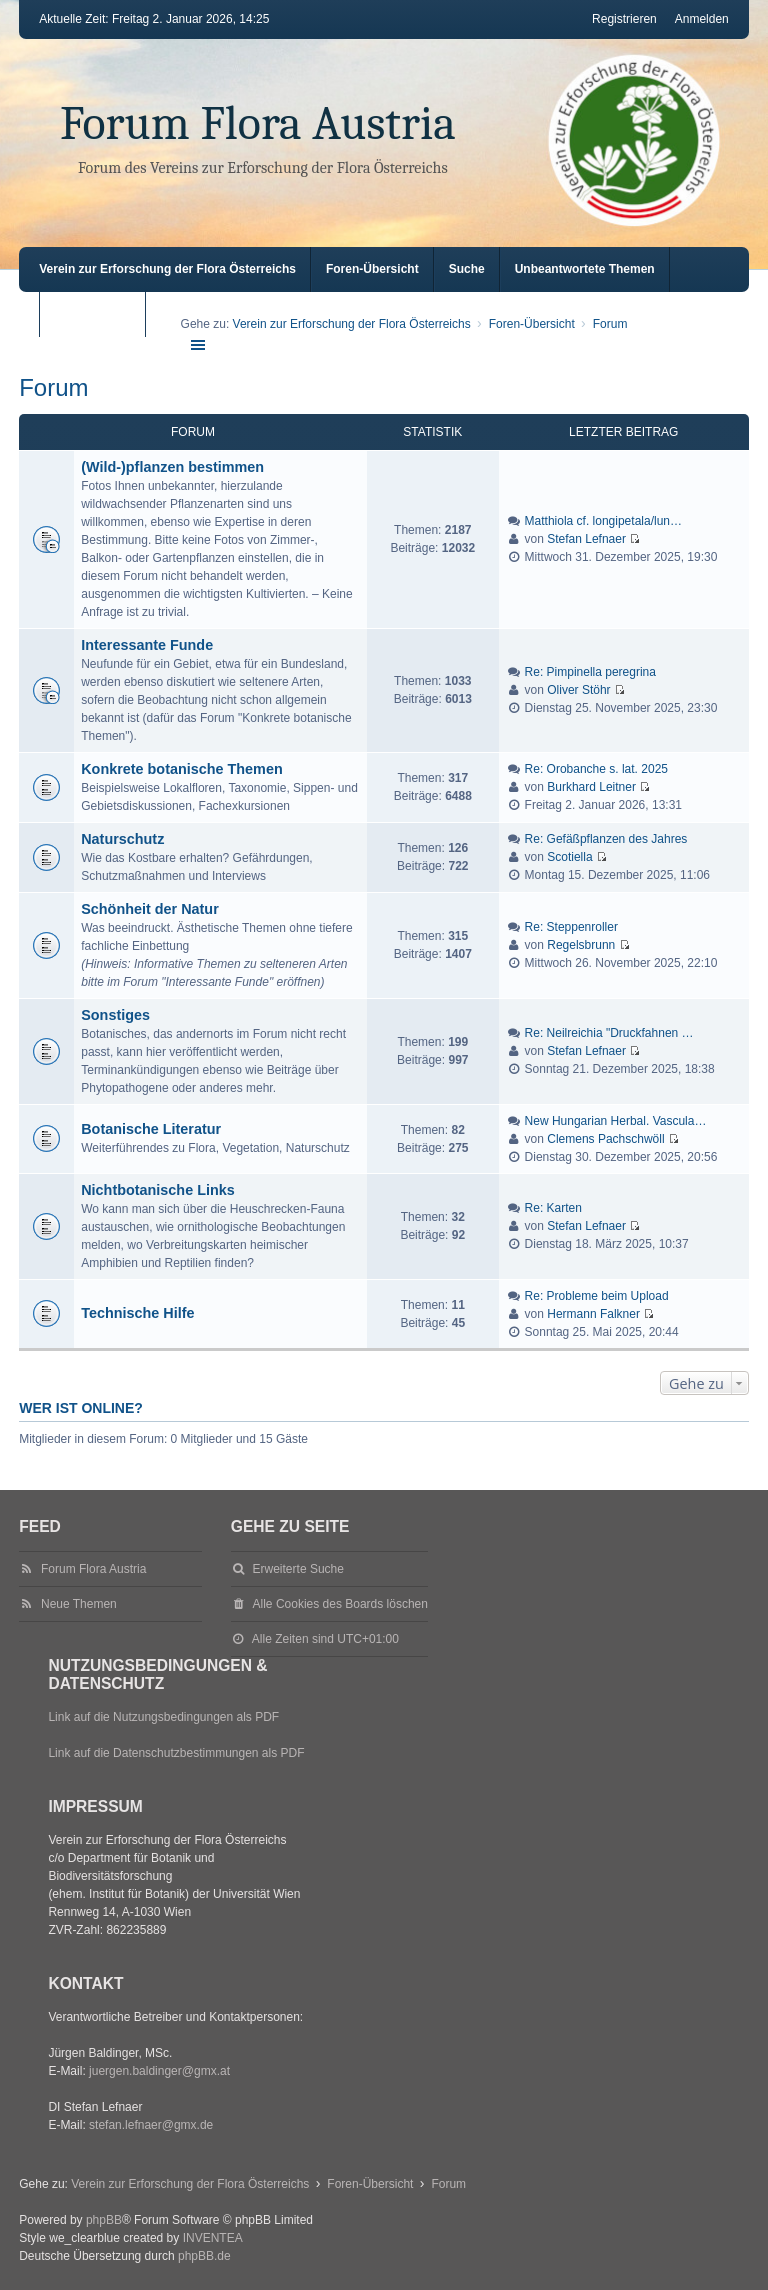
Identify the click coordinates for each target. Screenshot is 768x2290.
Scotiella (569, 857)
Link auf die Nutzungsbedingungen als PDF (163, 1717)
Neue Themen (79, 1604)
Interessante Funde (147, 645)
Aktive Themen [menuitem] (96, 314)
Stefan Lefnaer (586, 539)
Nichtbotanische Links (158, 1190)
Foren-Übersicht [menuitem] (372, 269)
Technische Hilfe (137, 1313)
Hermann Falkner (593, 1314)
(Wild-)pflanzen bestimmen (172, 467)
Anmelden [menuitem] (702, 19)
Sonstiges (115, 1015)
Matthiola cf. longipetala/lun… (603, 521)
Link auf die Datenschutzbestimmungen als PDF (176, 1753)
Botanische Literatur (151, 1129)
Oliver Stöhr (578, 690)
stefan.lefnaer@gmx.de (151, 2125)
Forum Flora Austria (258, 123)
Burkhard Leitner (591, 787)
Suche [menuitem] (467, 269)
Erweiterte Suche (298, 1569)
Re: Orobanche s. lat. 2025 (596, 769)
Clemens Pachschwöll (605, 1139)
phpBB (104, 2220)
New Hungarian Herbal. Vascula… (616, 1121)
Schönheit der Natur (150, 909)
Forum (53, 387)
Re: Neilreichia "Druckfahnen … (609, 1033)
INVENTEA (213, 2238)
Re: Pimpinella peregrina (590, 672)
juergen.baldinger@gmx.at (159, 2071)
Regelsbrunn (581, 945)
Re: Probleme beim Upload (597, 1296)
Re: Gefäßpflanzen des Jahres (606, 839)
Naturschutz (122, 839)
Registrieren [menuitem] (624, 19)
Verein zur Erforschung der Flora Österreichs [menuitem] (167, 269)
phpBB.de (204, 2256)
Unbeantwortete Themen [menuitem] (585, 269)
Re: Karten (553, 1208)
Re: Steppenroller (571, 927)
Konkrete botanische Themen (182, 769)
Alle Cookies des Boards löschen (340, 1604)
